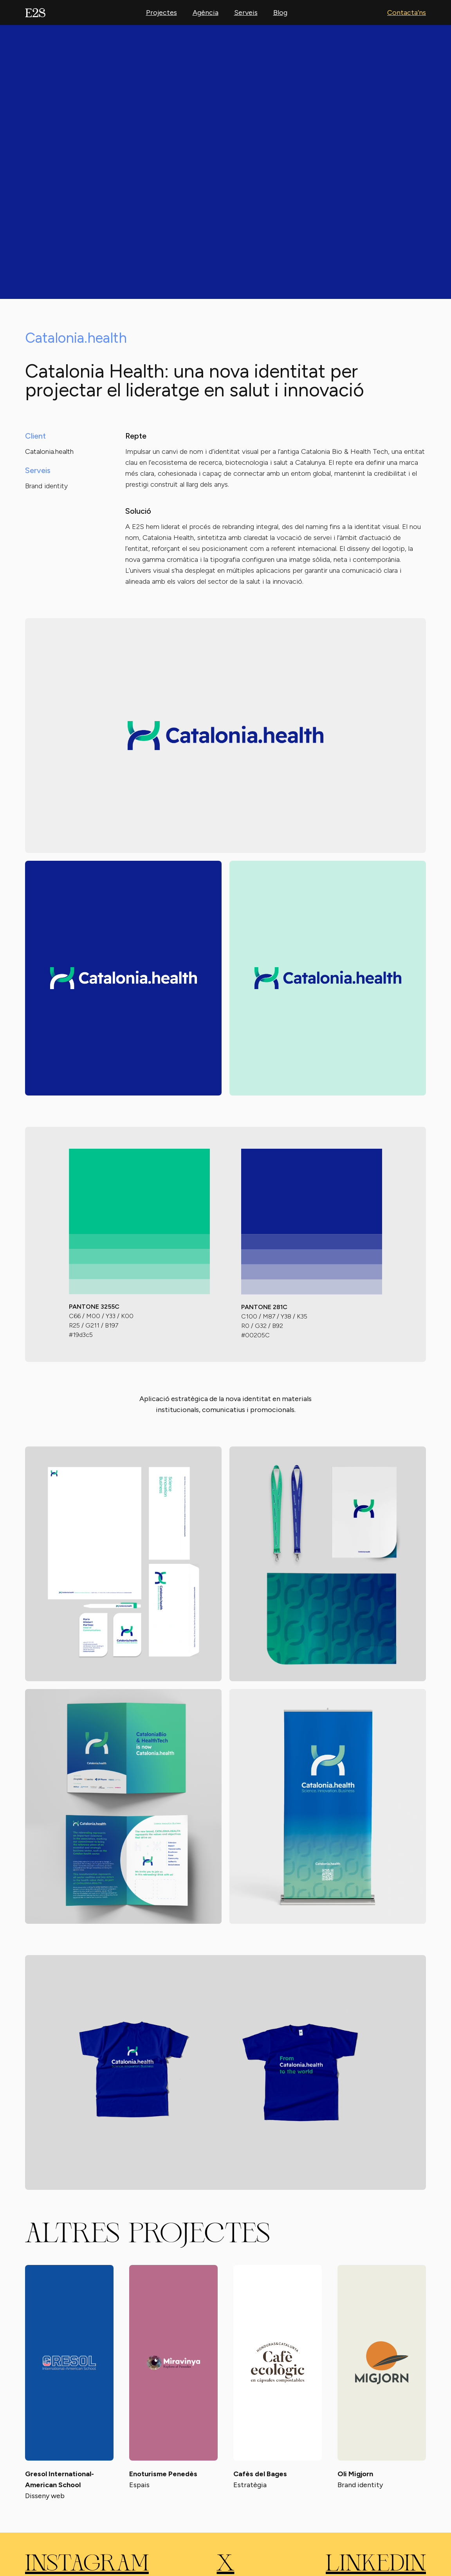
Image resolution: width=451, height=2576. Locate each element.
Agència (205, 12)
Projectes (161, 12)
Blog (280, 12)
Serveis (246, 12)
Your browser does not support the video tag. (225, 162)
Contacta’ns (406, 12)
